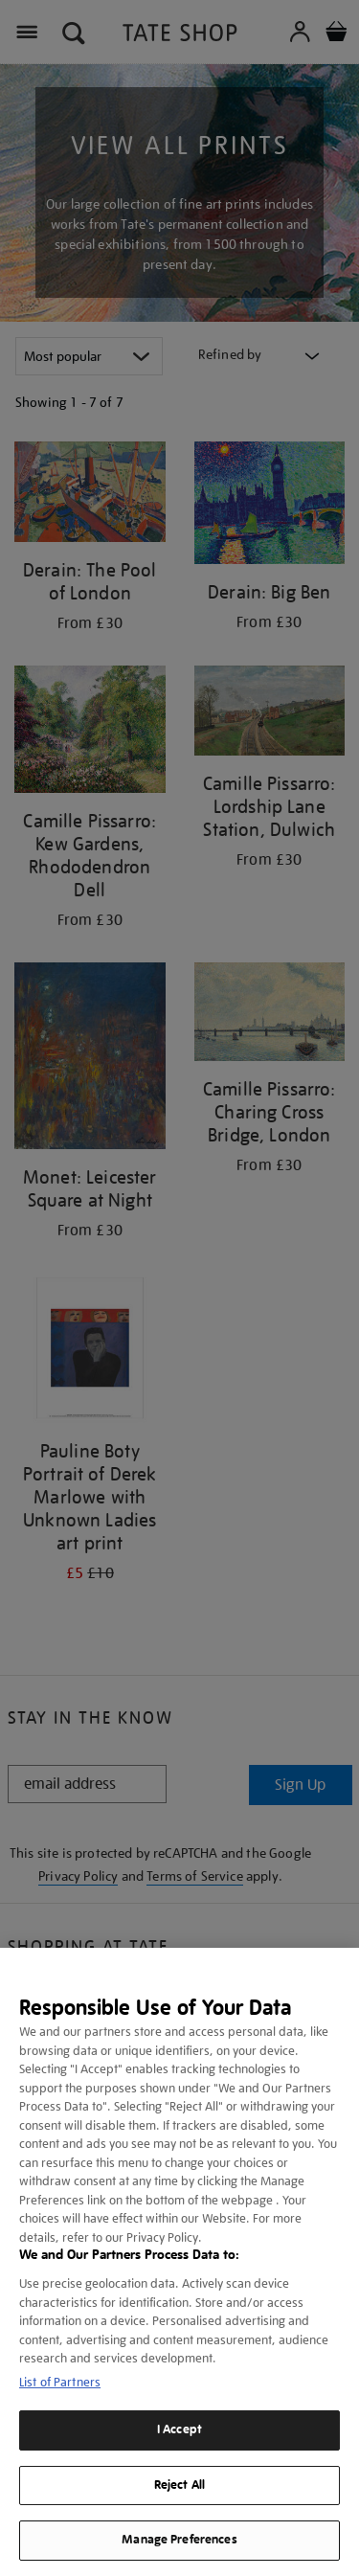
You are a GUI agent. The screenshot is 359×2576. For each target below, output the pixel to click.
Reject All (179, 2485)
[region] (179, 2262)
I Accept (179, 2429)
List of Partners (60, 2382)
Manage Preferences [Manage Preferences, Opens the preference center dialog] (179, 2539)
